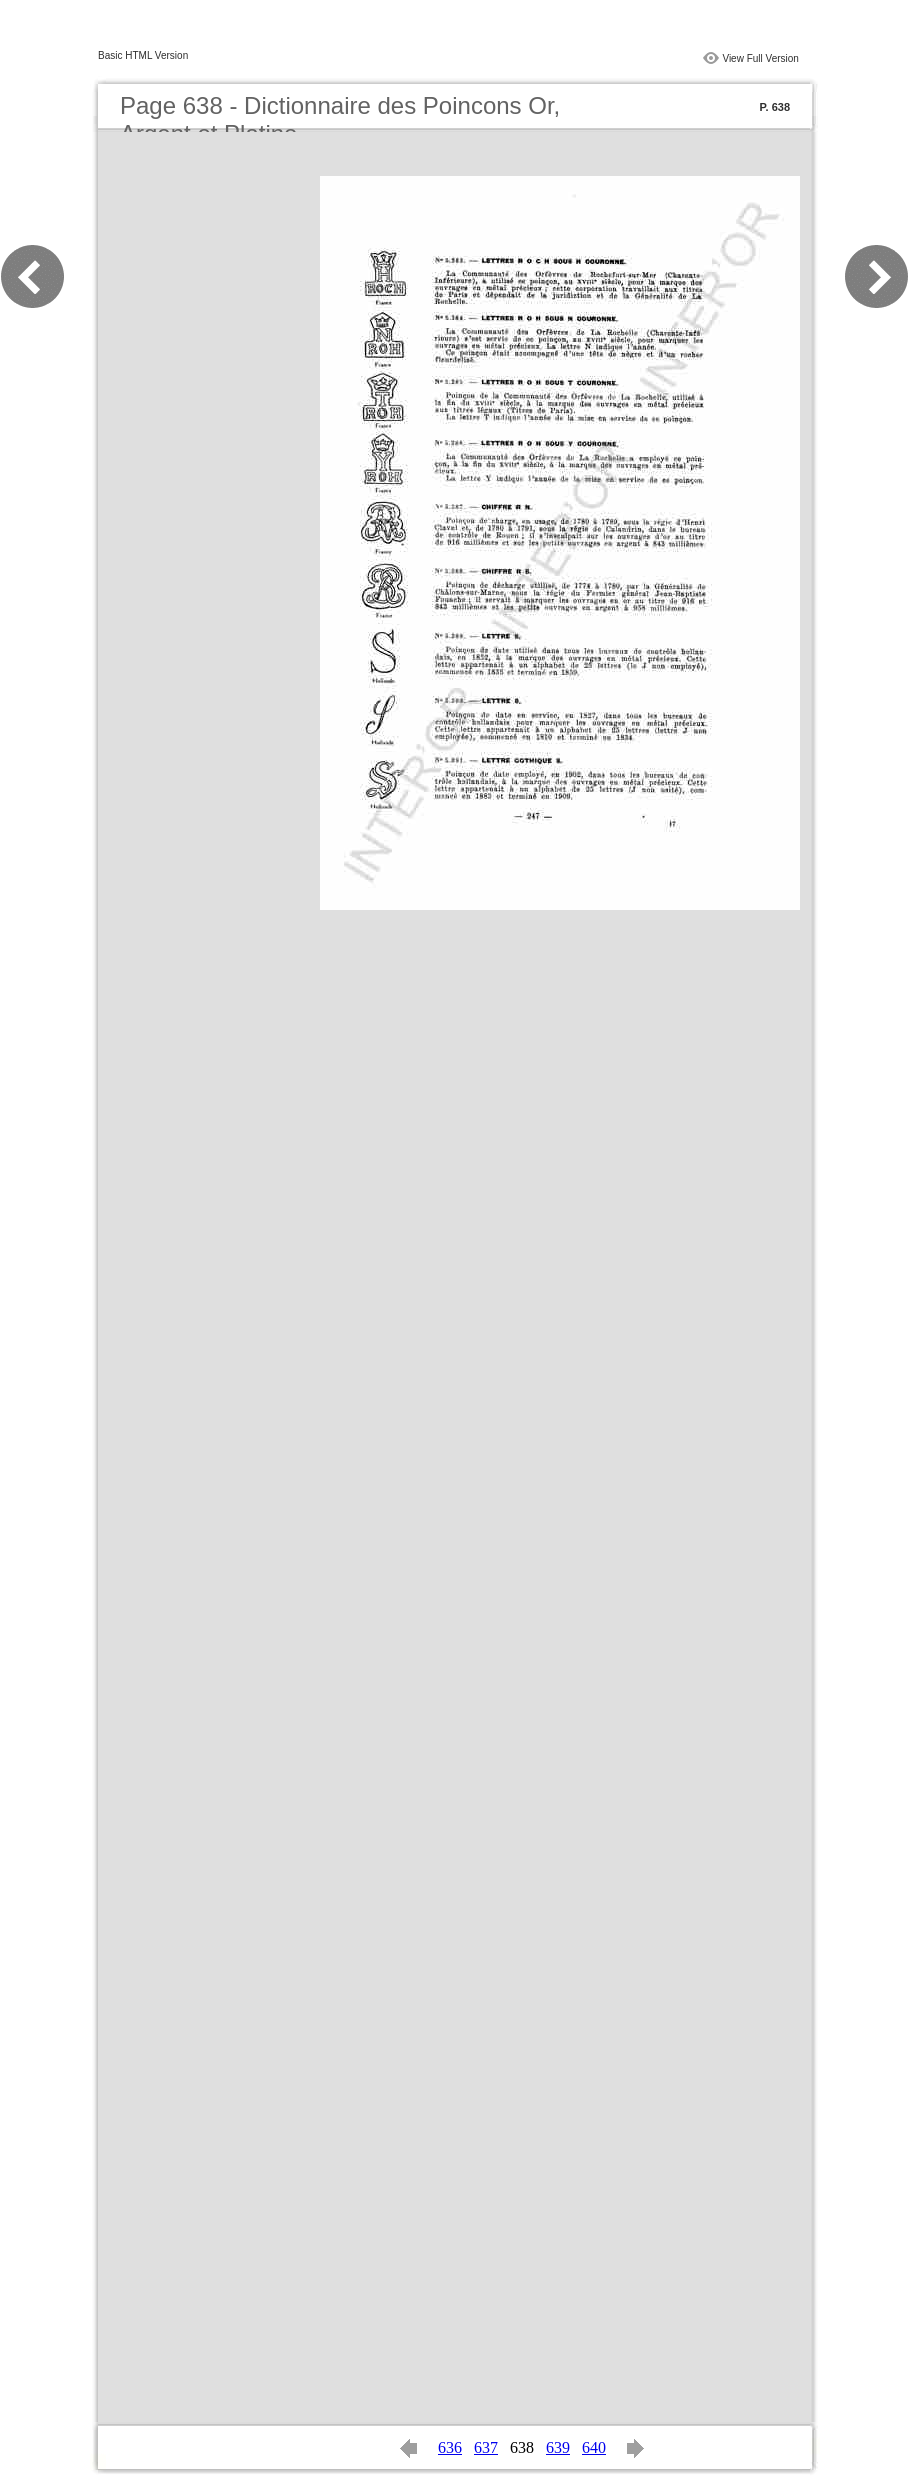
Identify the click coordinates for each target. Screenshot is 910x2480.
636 (450, 2447)
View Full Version (760, 58)
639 (558, 2447)
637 (486, 2447)
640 (594, 2447)
